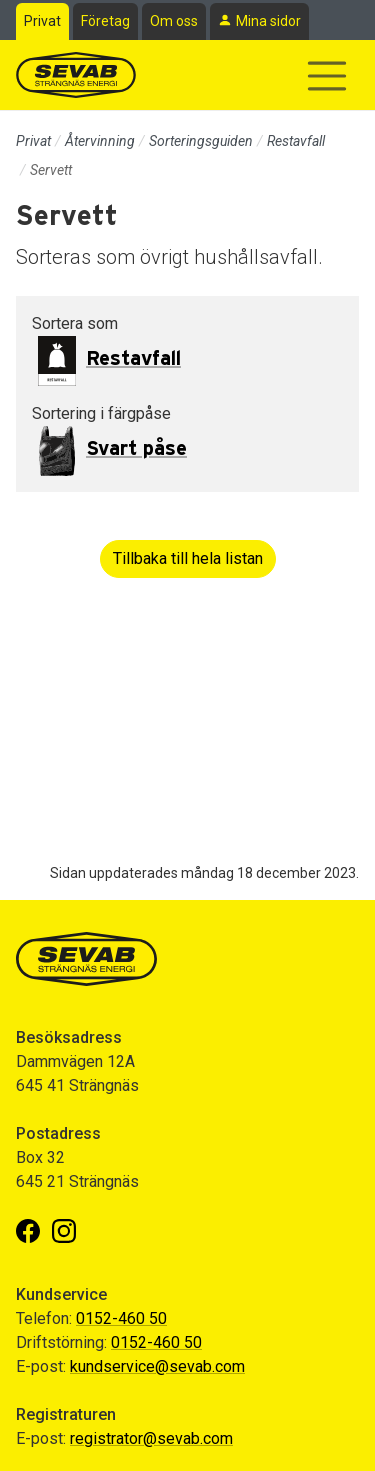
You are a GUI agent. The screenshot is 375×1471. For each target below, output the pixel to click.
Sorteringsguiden (201, 141)
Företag (105, 21)
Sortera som (75, 323)
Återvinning (100, 141)
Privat (42, 21)
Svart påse (136, 449)
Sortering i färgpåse (101, 413)
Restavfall (296, 141)
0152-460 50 (121, 1318)
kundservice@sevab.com (157, 1366)
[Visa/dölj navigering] (327, 76)
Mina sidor (268, 21)
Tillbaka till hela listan (188, 558)
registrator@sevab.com (151, 1438)
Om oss (174, 21)
